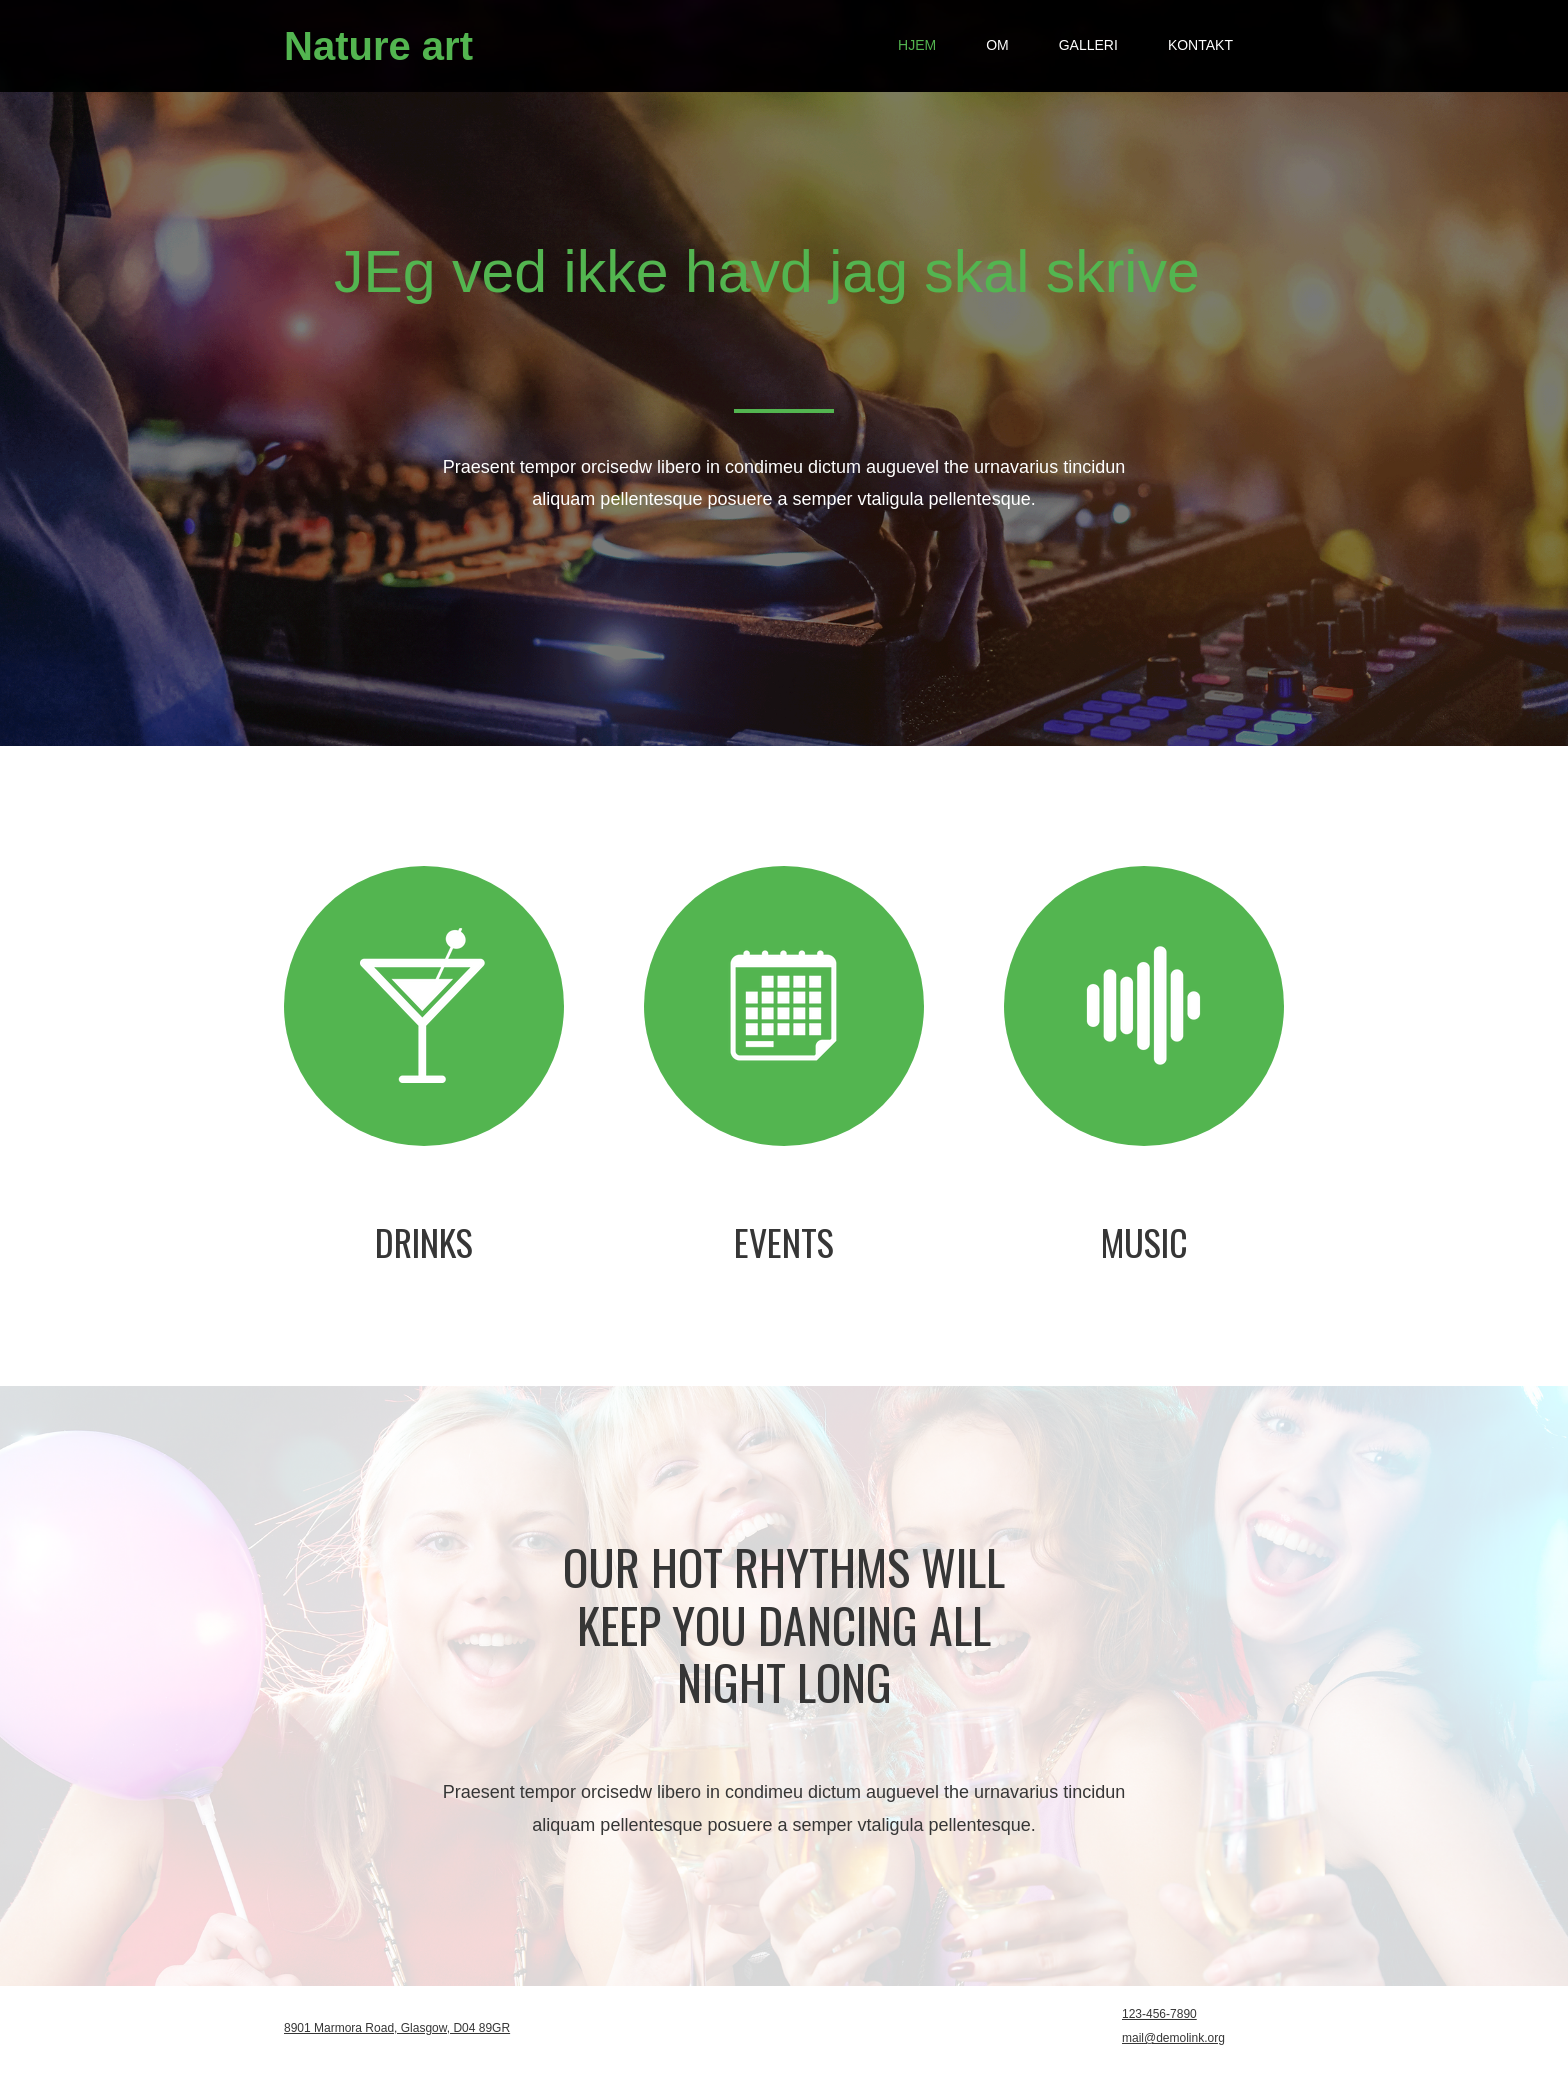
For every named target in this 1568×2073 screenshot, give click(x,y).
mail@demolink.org (1173, 2038)
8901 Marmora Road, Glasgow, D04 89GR (397, 2028)
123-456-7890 (1159, 2014)
